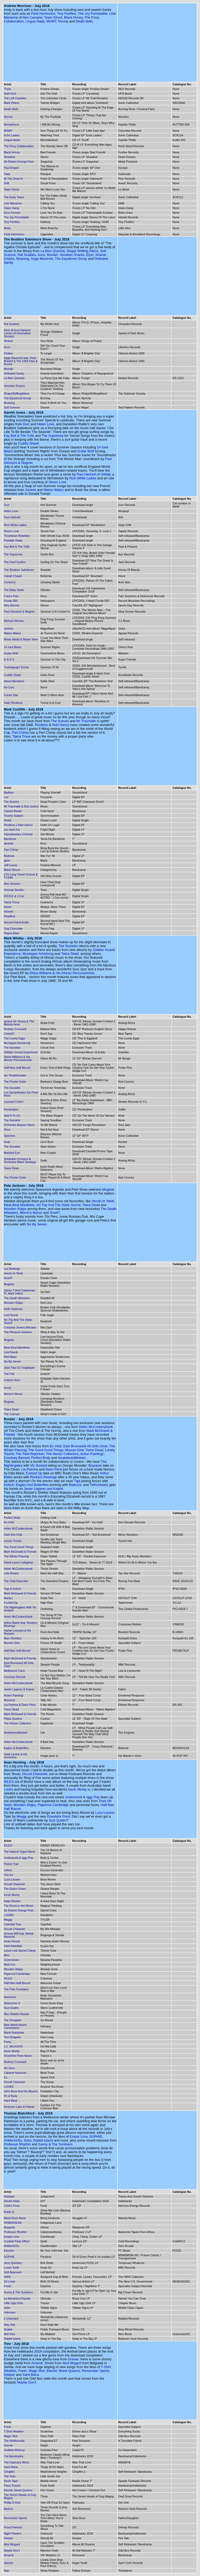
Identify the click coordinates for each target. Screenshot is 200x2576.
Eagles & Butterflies (16, 1748)
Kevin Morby (77, 1789)
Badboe (9, 792)
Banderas (10, 838)
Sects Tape (11, 2480)
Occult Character (34, 1774)
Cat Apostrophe (13, 2456)
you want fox (12, 829)
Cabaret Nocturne (15, 2072)
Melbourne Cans (14, 1670)
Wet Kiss (9, 2334)
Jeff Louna (10, 865)
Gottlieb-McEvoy (14, 2450)
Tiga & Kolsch (12, 1588)
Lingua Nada (35, 21)
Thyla (7, 88)
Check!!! (9, 1033)
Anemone (10, 1996)
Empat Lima (78, 2136)
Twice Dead (70, 954)
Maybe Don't (26, 2382)
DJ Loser (9, 2281)
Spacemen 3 (12, 2003)
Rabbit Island (43, 2140)
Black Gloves (12, 869)
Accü (41, 255)
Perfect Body (40, 1458)
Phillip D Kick (12, 2502)
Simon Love (57, 482)
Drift (6, 183)
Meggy (22, 1816)
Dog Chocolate (13, 928)
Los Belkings (12, 1268)
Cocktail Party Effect (16, 2241)
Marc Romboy (12, 1638)
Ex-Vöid (56, 1446)
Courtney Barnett (16, 1458)
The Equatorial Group (71, 259)
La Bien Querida (53, 251)
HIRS (7, 2276)
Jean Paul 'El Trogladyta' (19, 1367)
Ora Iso (8, 1874)
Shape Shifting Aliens (82, 251)
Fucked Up (34, 1473)
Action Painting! (91, 1454)
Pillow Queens (13, 1718)
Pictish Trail (11, 1864)
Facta (7, 2041)
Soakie (8, 2329)
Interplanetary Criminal (18, 834)
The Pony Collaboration (19, 146)
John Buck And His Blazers (21, 2091)
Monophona (11, 124)
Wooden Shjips (15, 1209)
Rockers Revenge (43, 1477)
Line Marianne (13, 203)
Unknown (10, 2312)
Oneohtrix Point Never (18, 2055)
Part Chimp (20, 732)
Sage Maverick (42, 259)
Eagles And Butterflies (32, 1485)
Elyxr (89, 255)
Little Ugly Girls (13, 2303)
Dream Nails (12, 2201)
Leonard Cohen (13, 1101)
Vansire (8, 911)
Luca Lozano (104, 1812)
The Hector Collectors (62, 1454)
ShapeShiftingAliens (16, 393)
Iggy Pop (93, 1797)
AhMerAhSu (13, 2140)
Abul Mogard (71, 2363)
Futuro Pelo (11, 596)
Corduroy (9, 582)
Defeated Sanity (14, 373)
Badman (9, 855)
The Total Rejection (29, 1454)
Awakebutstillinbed (71, 1458)
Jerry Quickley (13, 2262)
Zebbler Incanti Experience (21, 1052)
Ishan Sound (12, 1941)
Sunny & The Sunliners (55, 2144)
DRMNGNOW (12, 2222)
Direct (7, 906)
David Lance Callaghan (18, 1562)
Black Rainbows (14, 2032)
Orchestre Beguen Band (19, 1124)
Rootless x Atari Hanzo (18, 824)
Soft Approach (13, 2272)
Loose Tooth (11, 2267)
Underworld (73, 1797)
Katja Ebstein (12, 1901)
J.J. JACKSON (13, 2046)
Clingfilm (9, 2471)
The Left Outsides (15, 98)
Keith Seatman (13, 1308)
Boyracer (95, 1465)
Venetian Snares (72, 255)
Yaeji (7, 173)
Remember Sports (95, 2371)
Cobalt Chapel (13, 576)
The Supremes (52, 436)
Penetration (11, 1109)
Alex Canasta (32, 17)
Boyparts (9, 2227)
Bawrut (8, 2508)
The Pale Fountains (16, 1989)
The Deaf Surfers (15, 562)
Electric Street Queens (63, 2371)
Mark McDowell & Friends (20, 1551)
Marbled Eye (12, 1152)
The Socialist (67, 946)
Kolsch (9, 1485)
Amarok (37, 2363)
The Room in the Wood (18, 1905)
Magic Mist (37, 2371)
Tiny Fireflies (66, 13)
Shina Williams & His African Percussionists (62, 973)
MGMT (51, 21)
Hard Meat (10, 2100)
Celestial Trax (12, 1924)
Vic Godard (38, 1465)
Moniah (52, 255)
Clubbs (9, 259)
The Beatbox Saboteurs (19, 569)
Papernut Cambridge (53, 1805)
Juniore (30, 490)
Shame (100, 255)
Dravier (73, 2359)
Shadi (7, 820)
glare (7, 860)
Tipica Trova (21, 736)
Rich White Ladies (83, 478)
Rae (6, 2570)
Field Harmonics (43, 13)
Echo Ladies (12, 135)
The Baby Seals (14, 589)
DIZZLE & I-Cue (14, 896)
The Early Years (14, 197)
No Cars (9, 687)
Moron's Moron (31, 1213)
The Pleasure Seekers (18, 1332)
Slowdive (9, 156)
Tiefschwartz (99, 1485)
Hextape (9, 2196)
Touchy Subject (13, 815)
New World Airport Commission (15, 2026)
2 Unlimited (11, 2318)
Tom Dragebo (12, 2037)
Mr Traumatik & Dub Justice (21, 806)
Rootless (41, 725)
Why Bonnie (11, 605)
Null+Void (10, 93)
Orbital (105, 474)
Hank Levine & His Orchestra (15, 1756)
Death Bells (84, 21)
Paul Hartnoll (86, 474)
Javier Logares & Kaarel (19, 1689)
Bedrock (75, 1485)
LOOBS (9, 1915)
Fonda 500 (11, 600)
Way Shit (9, 2324)
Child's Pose (12, 2205)
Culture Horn (12, 1380)
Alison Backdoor (14, 681)
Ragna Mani (11, 933)
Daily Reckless (13, 702)
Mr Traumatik (86, 721)
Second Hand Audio (16, 922)
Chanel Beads (13, 811)
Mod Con (9, 1964)
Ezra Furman (12, 212)
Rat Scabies (27, 255)
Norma (63, 21)
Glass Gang (11, 208)
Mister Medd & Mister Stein (21, 639)
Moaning (22, 259)
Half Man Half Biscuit (17, 1067)
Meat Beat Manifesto (19, 1205)
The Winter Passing (16, 1556)
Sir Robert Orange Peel (18, 161)
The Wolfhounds (14, 2440)
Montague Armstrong (38, 954)
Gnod (7, 1387)
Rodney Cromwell (15, 1029)
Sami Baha (30, 2375)
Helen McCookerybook (96, 1427)
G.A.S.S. (9, 659)
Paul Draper (11, 167)
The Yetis (9, 2476)
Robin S (9, 2211)
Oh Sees (9, 2068)
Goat (7, 1141)
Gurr (26, 424)
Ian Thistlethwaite (15, 1075)
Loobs (8, 1789)
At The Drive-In (13, 178)
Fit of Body (11, 2095)
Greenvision (11, 1959)
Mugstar (108, 1189)
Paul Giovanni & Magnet (19, 611)
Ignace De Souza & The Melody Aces (19, 1023)
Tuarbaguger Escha (16, 667)
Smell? (55, 1213)
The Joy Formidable (93, 13)
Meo (6, 1955)
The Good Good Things (45, 1450)
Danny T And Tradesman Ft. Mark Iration (19, 1292)
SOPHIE (96, 2136)
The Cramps (12, 1414)
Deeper (9, 2375)
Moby (7, 228)
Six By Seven (36, 1224)
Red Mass (10, 1356)
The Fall (9, 1373)
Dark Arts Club (13, 1534)
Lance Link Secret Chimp (20, 1950)
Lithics (8, 1870)
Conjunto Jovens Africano (20, 1327)
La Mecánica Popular (17, 2298)
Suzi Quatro (58, 1820)
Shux (7, 1129)
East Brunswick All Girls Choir (85, 1446)
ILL (6, 2077)
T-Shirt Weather (14, 2431)
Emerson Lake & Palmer (19, 2106)
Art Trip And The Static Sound (58, 1205)
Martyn (8, 1598)
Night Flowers (12, 2533)
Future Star (11, 695)
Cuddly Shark (28, 443)
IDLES (9, 1782)
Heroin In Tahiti (103, 1201)
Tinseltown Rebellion (17, 535)
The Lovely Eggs (14, 1038)
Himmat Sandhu (14, 889)
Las (6, 797)
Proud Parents (13, 2527)
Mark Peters (11, 102)
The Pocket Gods (15, 1081)
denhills (8, 843)
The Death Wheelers (17, 1298)
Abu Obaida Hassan (16, 2013)
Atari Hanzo (60, 725)
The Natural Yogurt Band (19, 1851)
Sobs (27, 2140)
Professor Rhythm (17, 2144)
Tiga (77, 1481)
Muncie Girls (74, 1450)
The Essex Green (15, 1888)
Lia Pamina (29, 1469)
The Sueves (60, 721)
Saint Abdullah (13, 1945)
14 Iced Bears (12, 647)
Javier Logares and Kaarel (43, 1489)
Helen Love (45, 424)
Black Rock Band (15, 2218)
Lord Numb (11, 1315)
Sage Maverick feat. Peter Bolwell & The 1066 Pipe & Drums (20, 361)
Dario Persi (53, 1469)
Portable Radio (13, 540)
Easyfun (9, 2250)
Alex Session (12, 883)
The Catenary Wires (16, 2462)
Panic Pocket (12, 2485)
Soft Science (12, 407)
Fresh (7, 2286)
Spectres (9, 1135)
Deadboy (9, 916)
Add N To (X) (12, 1115)
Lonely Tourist (12, 1540)
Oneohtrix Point (58, 1816)
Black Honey (73, 17)
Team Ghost (53, 17)
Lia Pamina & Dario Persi (20, 1704)
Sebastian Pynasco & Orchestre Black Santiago (20, 1160)
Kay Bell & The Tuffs (19, 436)
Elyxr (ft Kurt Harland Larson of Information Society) (17, 333)
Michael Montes (14, 620)
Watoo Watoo (54, 490)
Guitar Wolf (85, 451)
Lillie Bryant (11, 1573)
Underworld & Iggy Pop (18, 1857)
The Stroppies (12, 2020)
